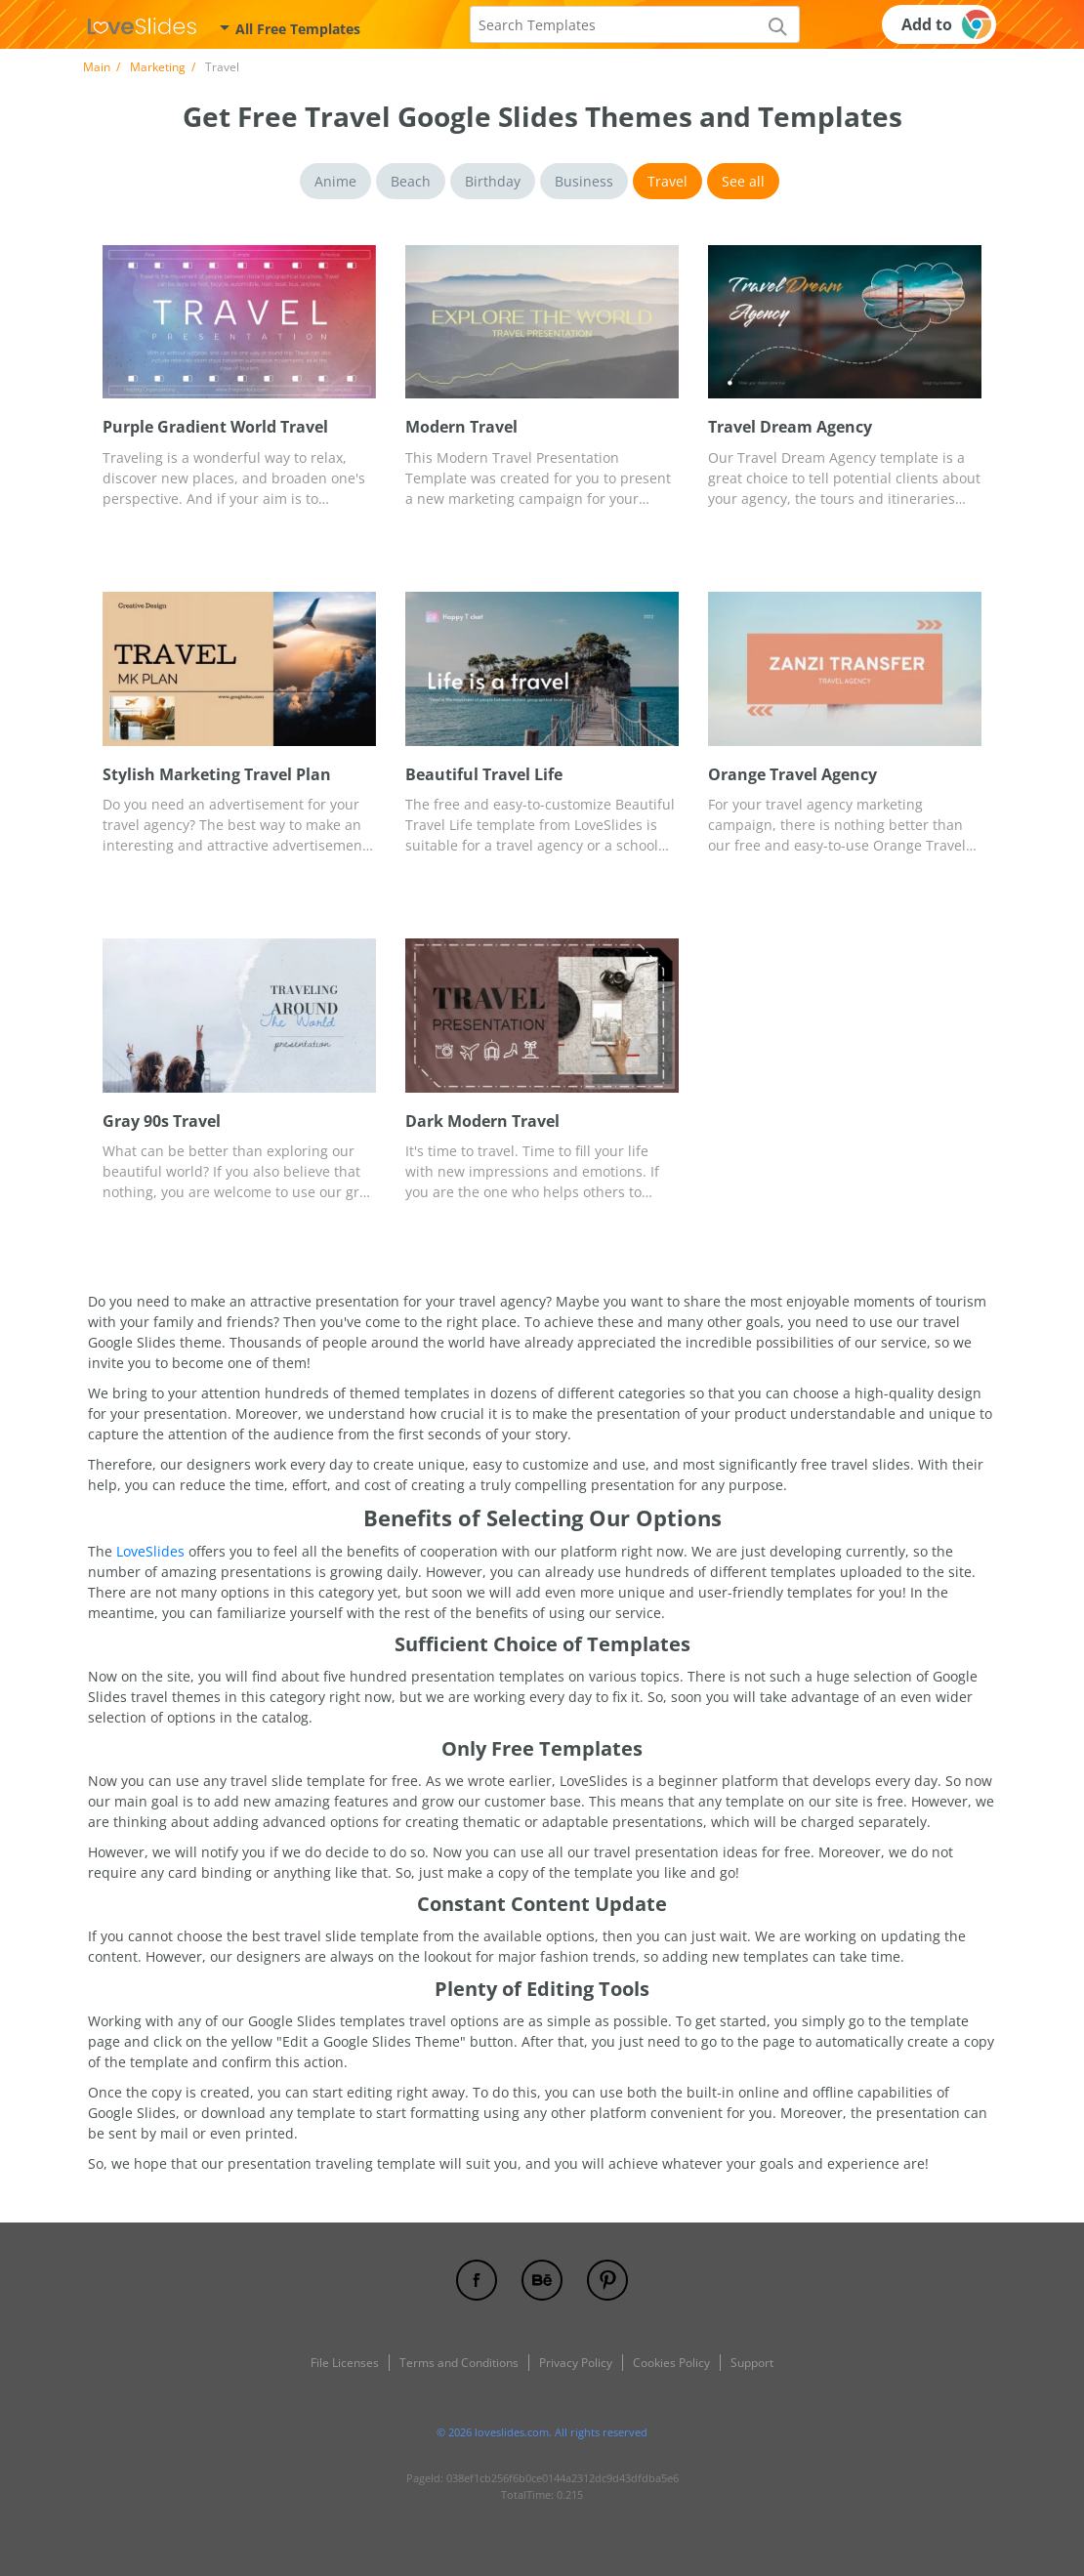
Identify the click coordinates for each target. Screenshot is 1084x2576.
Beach (411, 181)
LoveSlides (150, 1551)
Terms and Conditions (459, 2362)
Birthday (493, 181)
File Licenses (345, 2362)
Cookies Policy (671, 2362)
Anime (335, 181)
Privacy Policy (575, 2362)
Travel (667, 181)
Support (751, 2362)
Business (584, 181)
